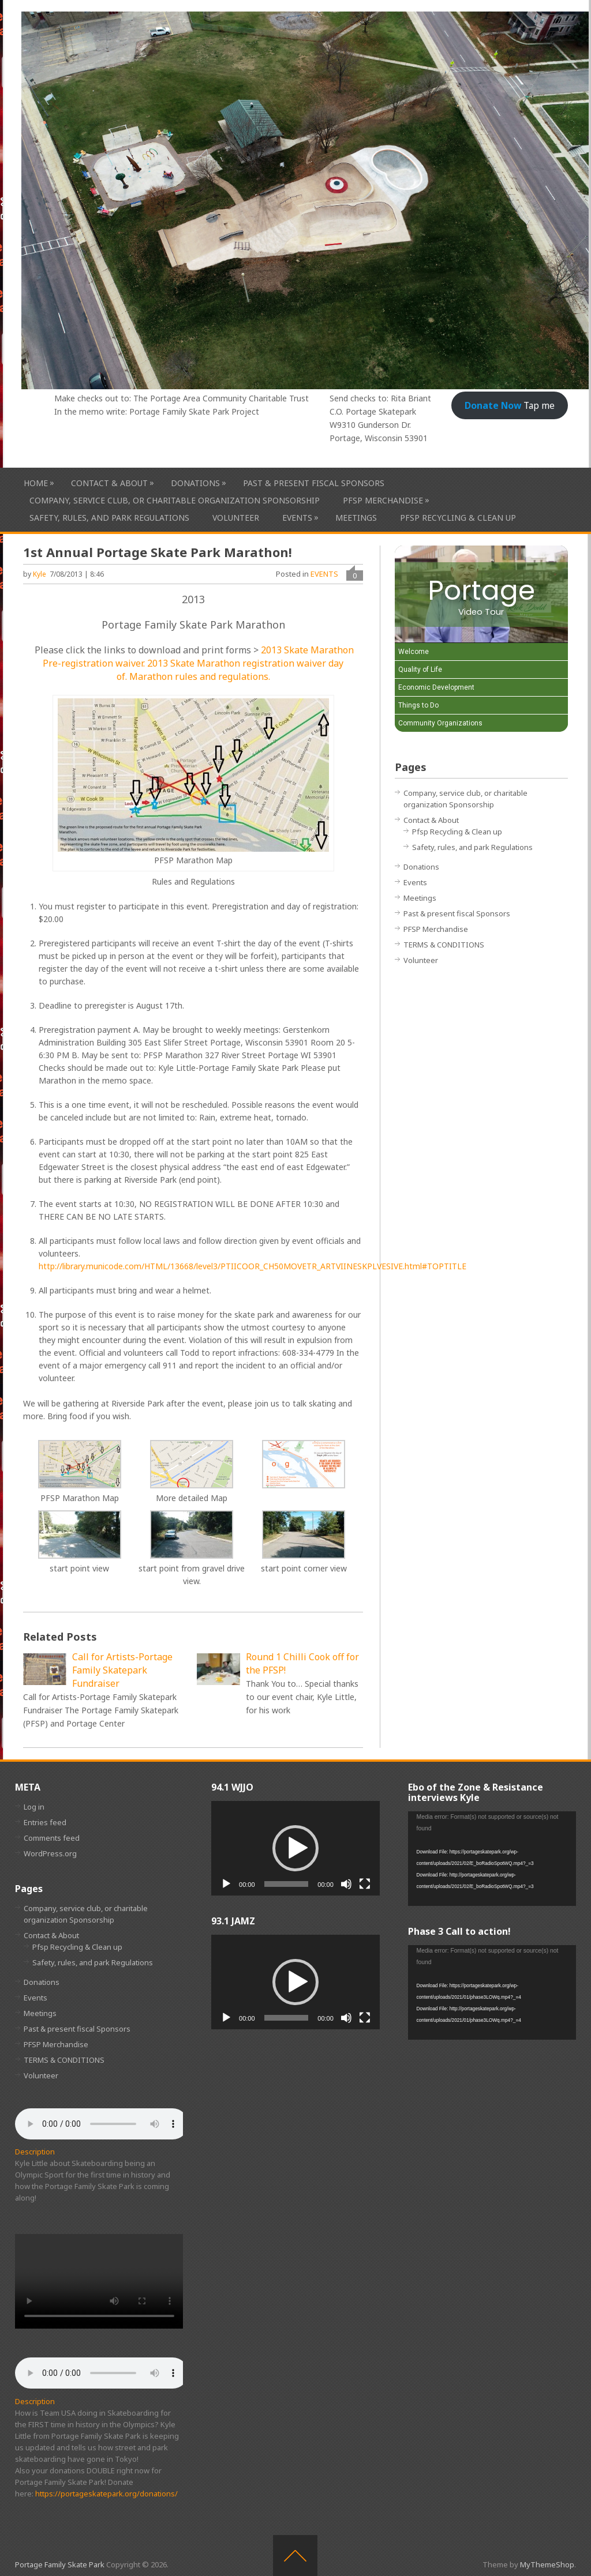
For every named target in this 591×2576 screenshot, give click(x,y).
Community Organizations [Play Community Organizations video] (440, 723)
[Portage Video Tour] (481, 594)
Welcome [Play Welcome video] (413, 652)
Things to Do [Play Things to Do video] (418, 705)
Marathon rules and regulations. (199, 676)
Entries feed (45, 1822)
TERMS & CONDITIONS (443, 944)
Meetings (356, 517)
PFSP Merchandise (383, 500)
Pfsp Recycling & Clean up (458, 517)
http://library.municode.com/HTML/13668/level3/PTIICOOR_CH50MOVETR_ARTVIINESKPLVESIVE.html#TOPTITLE (252, 1266)
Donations (195, 483)
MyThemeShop (547, 2564)
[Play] (226, 1884)
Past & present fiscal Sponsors (313, 482)
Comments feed (52, 1838)
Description (35, 2151)
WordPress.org (50, 1853)
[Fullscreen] (365, 1884)
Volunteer (235, 517)
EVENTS (324, 574)
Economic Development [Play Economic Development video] (436, 687)
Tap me (510, 405)
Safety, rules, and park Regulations (109, 517)
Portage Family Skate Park (59, 2564)
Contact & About (109, 483)
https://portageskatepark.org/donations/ (106, 2493)
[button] (295, 1848)
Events (297, 517)
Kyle (39, 574)
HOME (36, 483)
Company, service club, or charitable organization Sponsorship (174, 500)
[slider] (286, 1884)
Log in (34, 1807)
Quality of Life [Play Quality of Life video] (420, 669)
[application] (295, 1848)
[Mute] (346, 1884)
